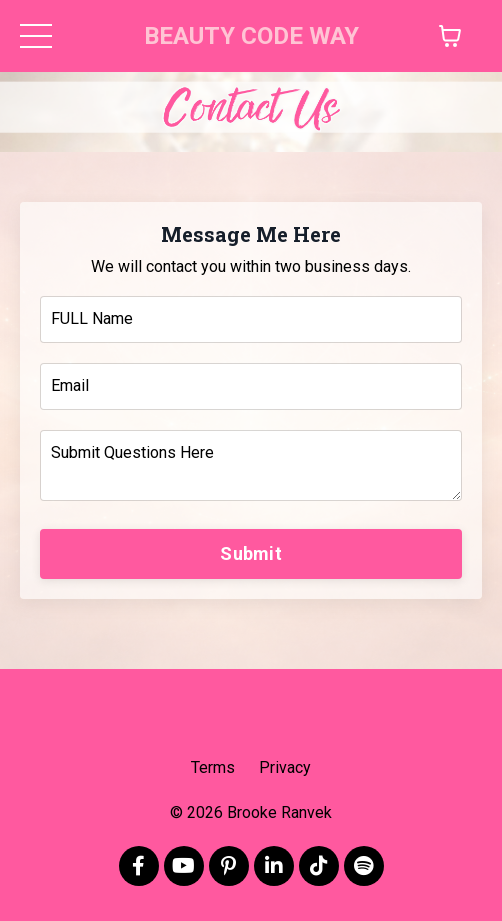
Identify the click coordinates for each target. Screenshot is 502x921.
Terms (213, 767)
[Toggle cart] (450, 36)
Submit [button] (251, 553)
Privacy (285, 767)
